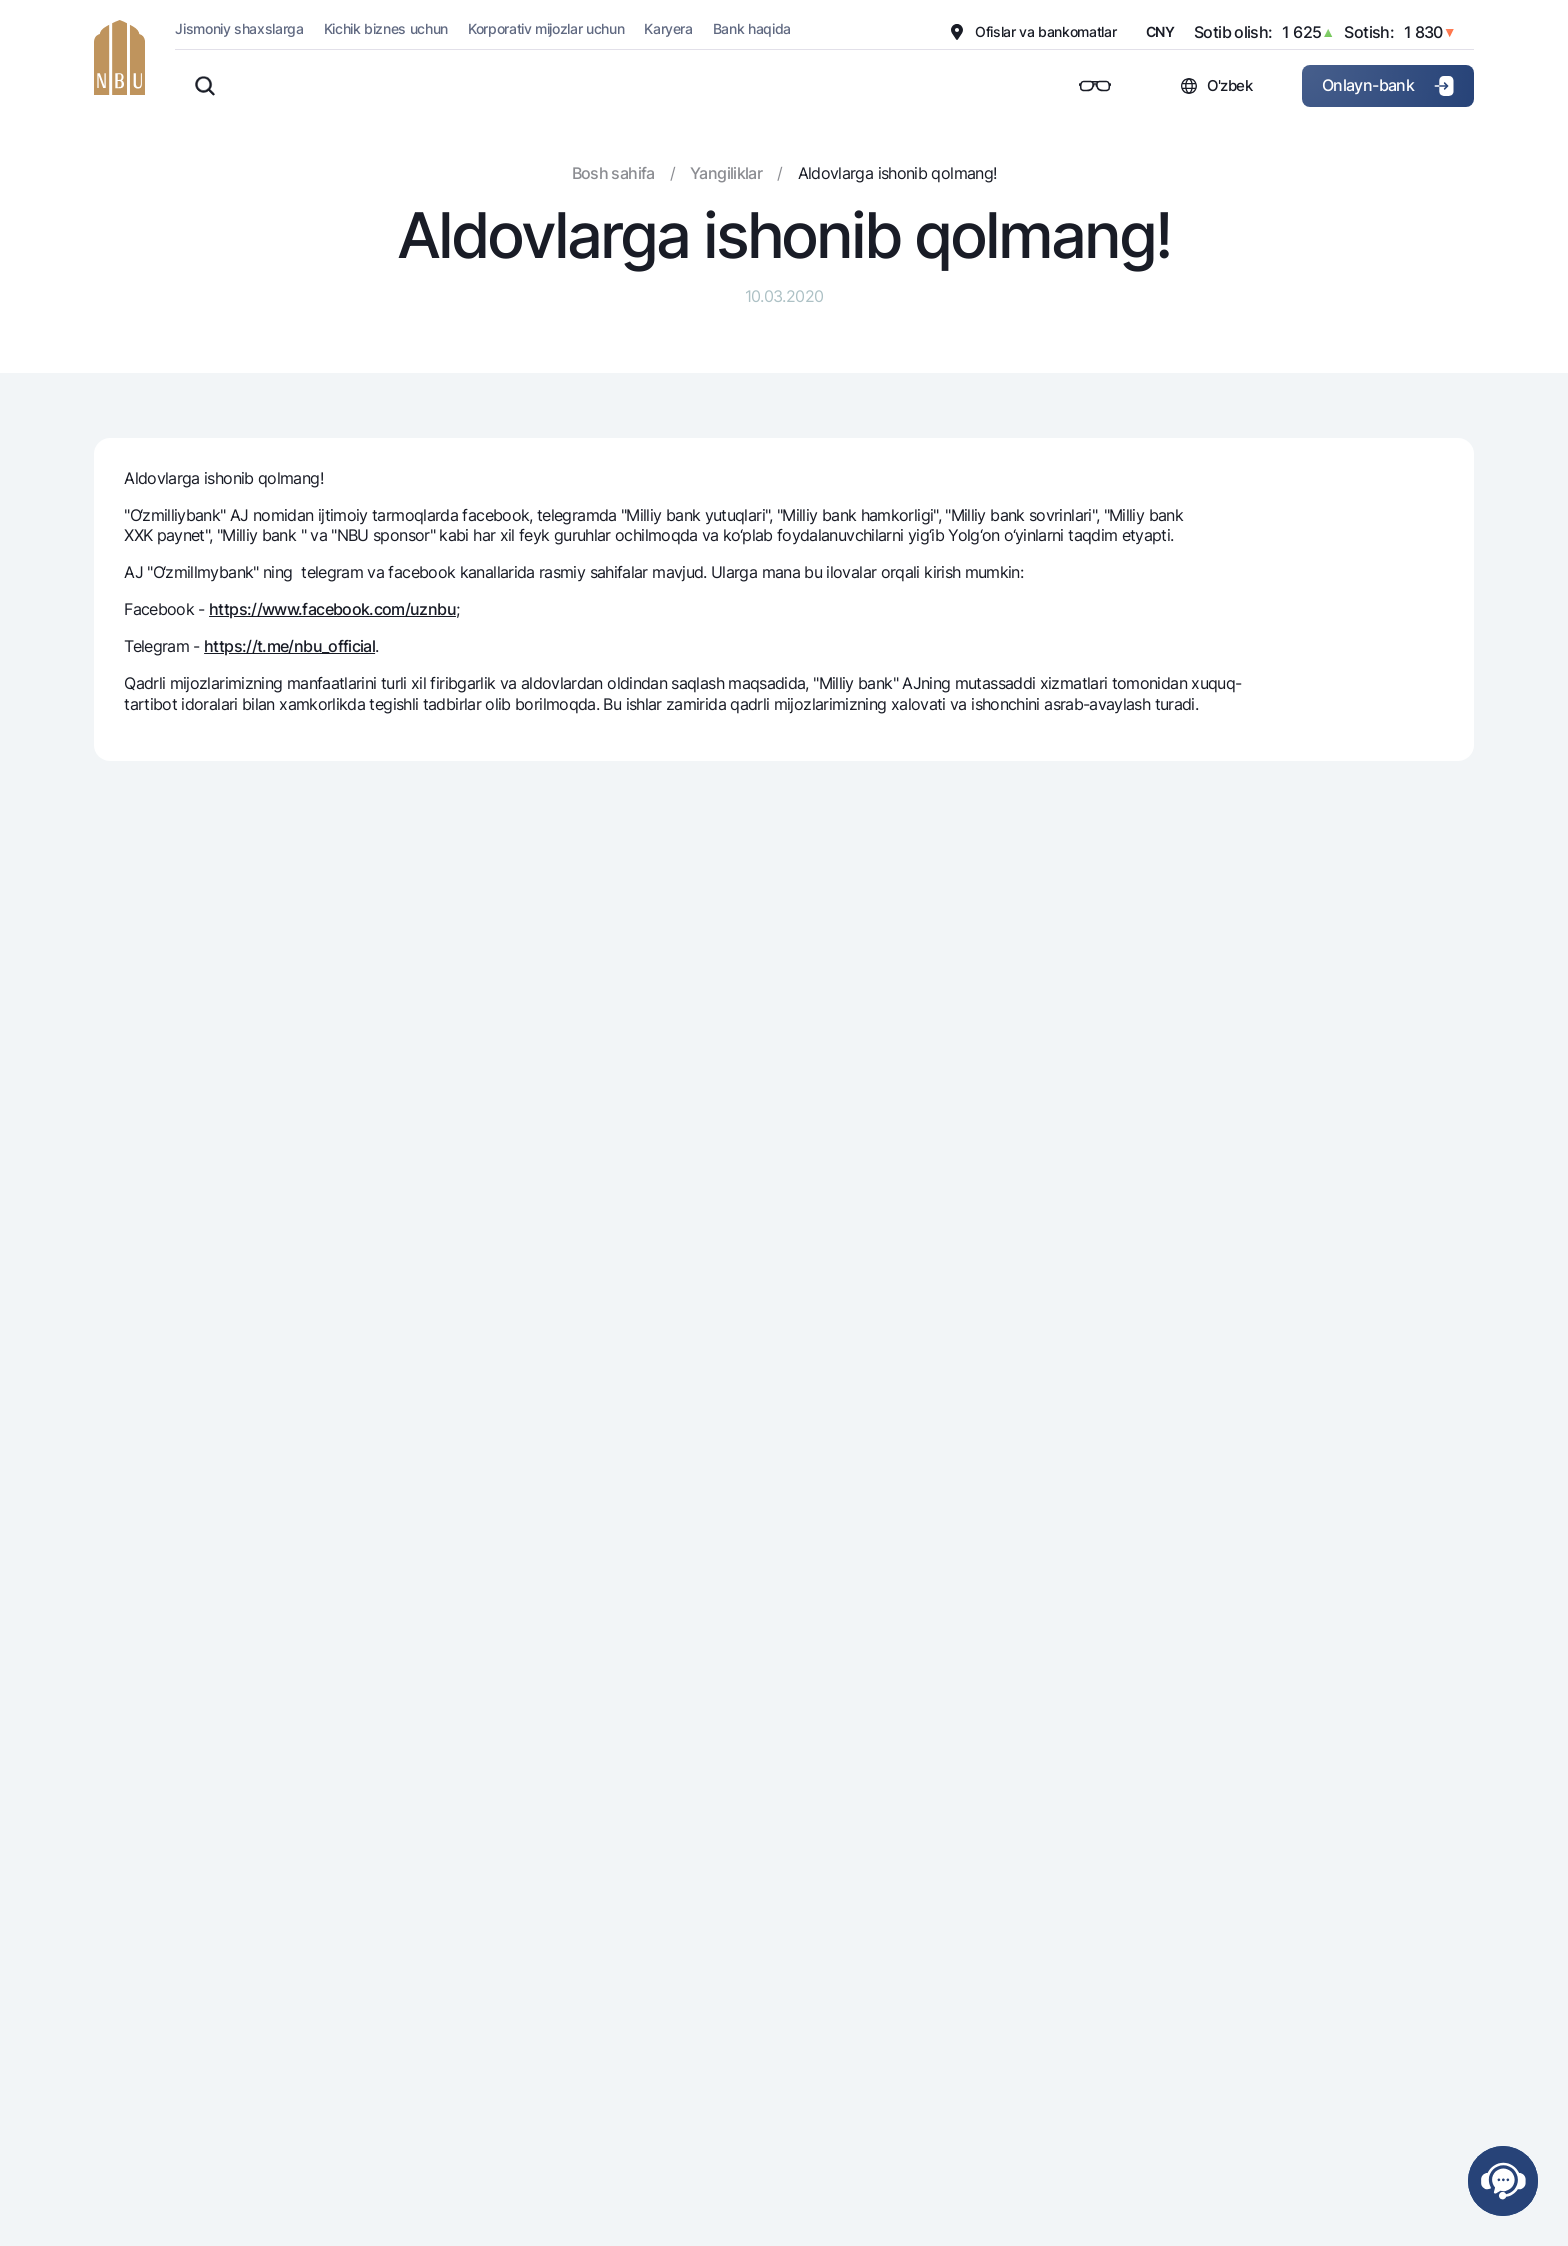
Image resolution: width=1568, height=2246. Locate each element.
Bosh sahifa (613, 173)
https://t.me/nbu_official (289, 646)
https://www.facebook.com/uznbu (332, 609)
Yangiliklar (726, 173)
